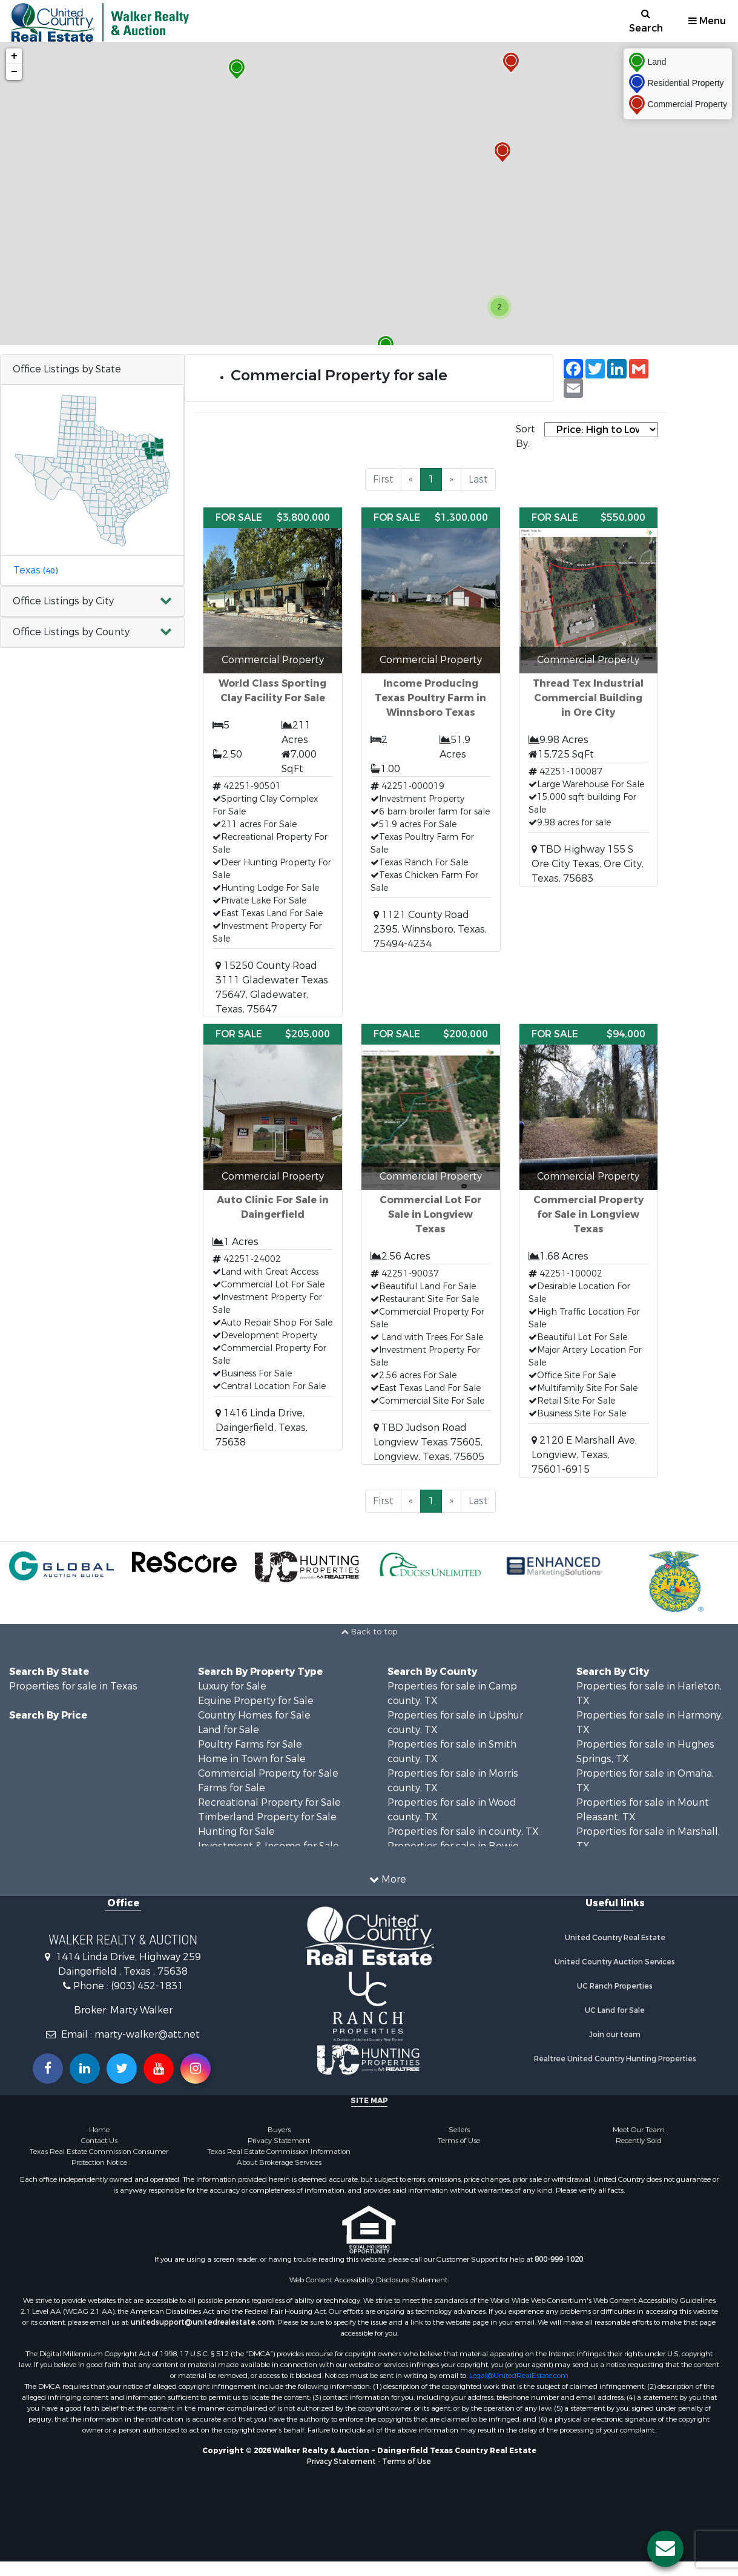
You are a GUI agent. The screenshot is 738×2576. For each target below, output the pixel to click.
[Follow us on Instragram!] (195, 2068)
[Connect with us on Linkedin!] (85, 2068)
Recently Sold (639, 2140)
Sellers (459, 2130)
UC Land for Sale (615, 2010)
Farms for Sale (231, 1788)
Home (99, 2130)
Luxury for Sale (232, 1686)
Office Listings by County (71, 632)
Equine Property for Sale (256, 1700)
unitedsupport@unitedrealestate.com (202, 2322)
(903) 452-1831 (147, 1986)
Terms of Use (459, 2140)
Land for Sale (228, 1729)
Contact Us (99, 2140)
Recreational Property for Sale (269, 1802)
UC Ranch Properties (615, 1986)
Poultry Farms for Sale (250, 1744)
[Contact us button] (665, 2549)
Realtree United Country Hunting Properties (615, 2059)
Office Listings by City (63, 601)
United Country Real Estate (615, 1938)
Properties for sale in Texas (73, 1686)
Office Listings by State (67, 369)
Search (646, 21)
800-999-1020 (559, 2259)
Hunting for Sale (236, 1831)
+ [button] (14, 56)
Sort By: (525, 436)
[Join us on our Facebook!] (48, 2068)
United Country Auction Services (615, 1962)
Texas (35, 570)
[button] (92, 601)
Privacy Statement (279, 2140)
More (387, 1879)
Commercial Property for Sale (268, 1773)
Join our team (615, 2034)
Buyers (279, 2130)
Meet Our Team (639, 2130)
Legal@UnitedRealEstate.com (518, 2375)
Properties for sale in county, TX (463, 1831)
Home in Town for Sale (252, 1758)
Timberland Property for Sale (267, 1817)
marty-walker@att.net (147, 2034)
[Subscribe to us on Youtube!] (158, 2068)
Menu (707, 21)
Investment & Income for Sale (268, 1846)
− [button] (14, 72)
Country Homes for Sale (254, 1715)
